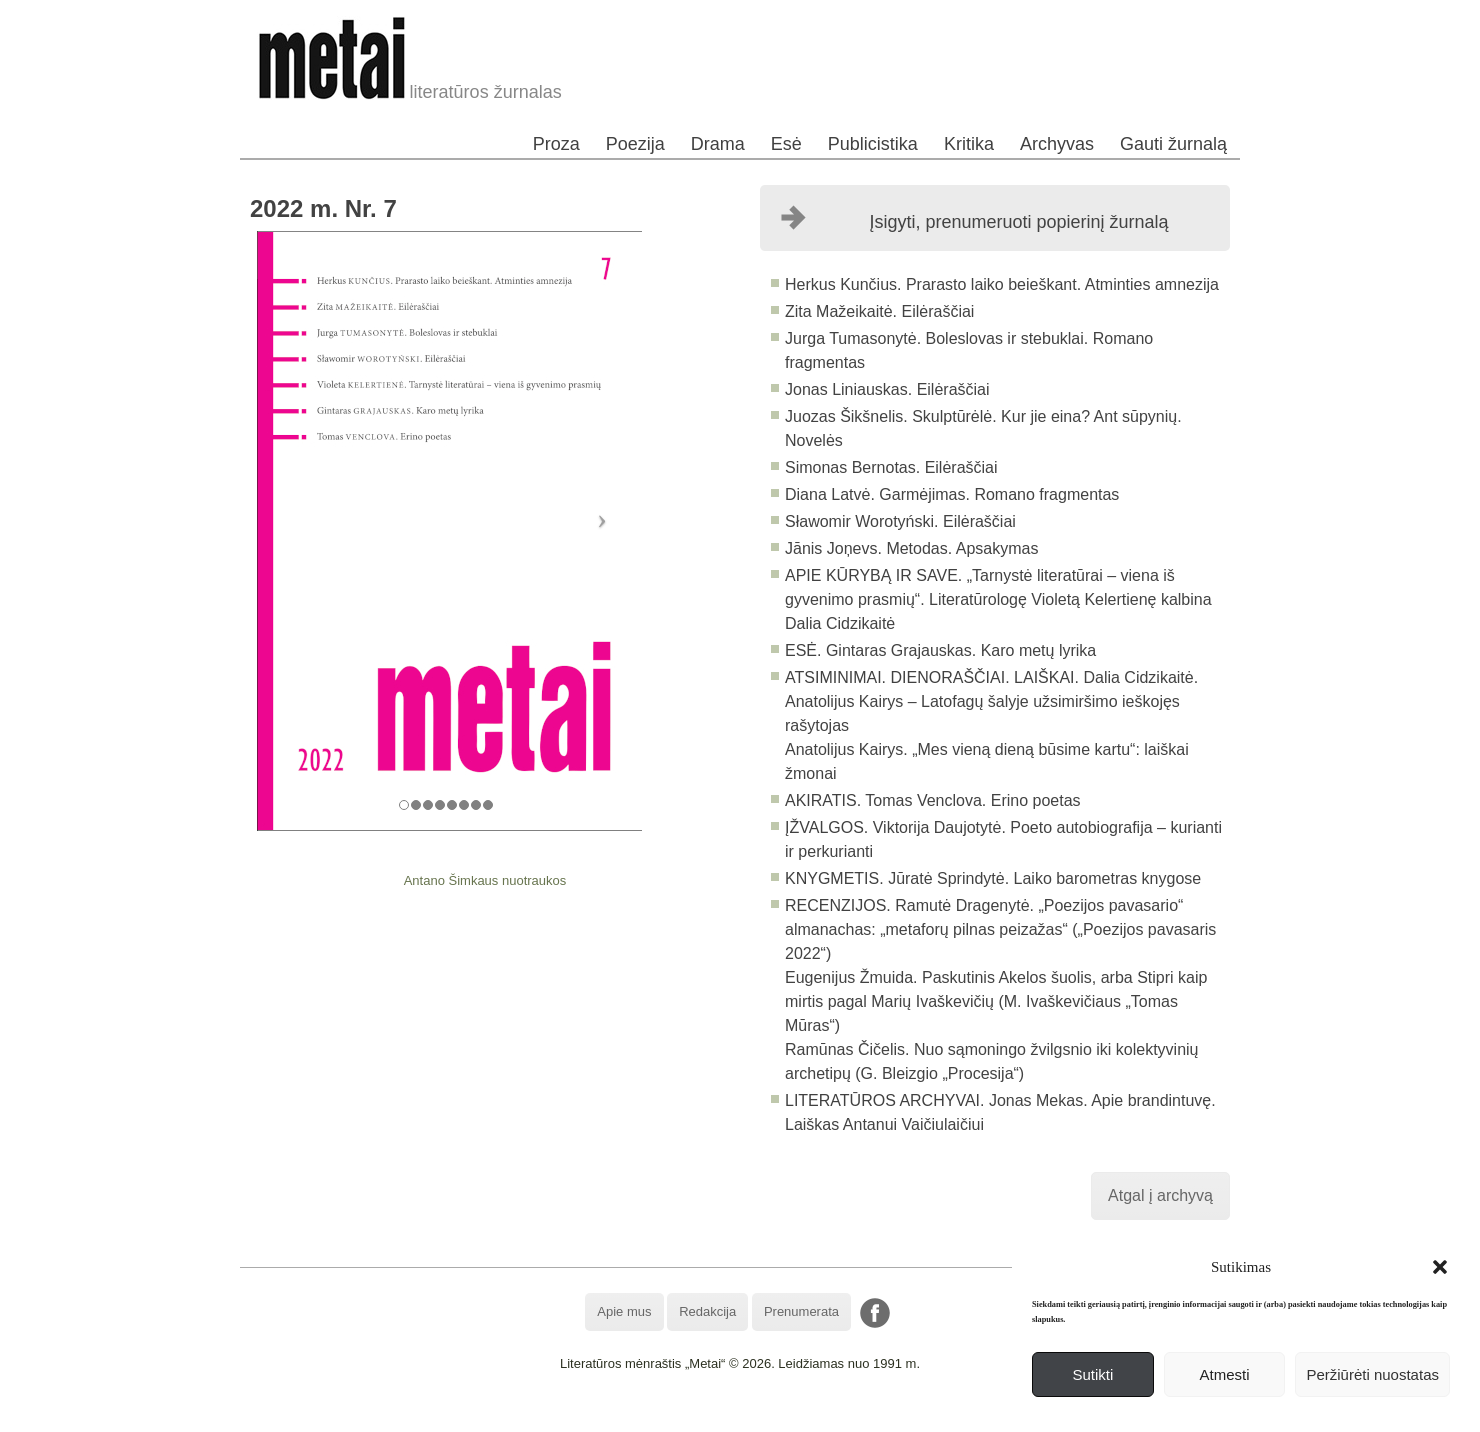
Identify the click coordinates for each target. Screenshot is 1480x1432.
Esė (786, 144)
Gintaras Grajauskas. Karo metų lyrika (958, 650)
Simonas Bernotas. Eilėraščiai (891, 467)
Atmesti (1225, 1374)
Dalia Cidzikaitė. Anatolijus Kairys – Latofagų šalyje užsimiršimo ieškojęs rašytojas (991, 701)
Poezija (635, 144)
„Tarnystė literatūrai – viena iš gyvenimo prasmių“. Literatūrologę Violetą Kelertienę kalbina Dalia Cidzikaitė (998, 599)
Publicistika (873, 144)
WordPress (665, 1416)
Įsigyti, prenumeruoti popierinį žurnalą (1018, 222)
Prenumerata (801, 1311)
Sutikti (1092, 1374)
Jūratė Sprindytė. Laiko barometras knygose (1044, 878)
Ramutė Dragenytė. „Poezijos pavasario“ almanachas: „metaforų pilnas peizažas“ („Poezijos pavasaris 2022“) (1000, 929)
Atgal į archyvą (1160, 1195)
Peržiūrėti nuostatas (1372, 1374)
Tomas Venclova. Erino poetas (970, 800)
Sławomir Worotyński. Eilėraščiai (900, 521)
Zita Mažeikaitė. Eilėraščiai (879, 311)
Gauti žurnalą (1173, 144)
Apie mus (624, 1311)
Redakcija (707, 1311)
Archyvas (1057, 144)
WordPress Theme (754, 1416)
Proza (556, 144)
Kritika (969, 144)
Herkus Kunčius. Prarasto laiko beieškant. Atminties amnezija (1002, 284)
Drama (718, 144)
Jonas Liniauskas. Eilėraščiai (887, 389)
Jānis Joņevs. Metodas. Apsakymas (911, 548)
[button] (1440, 1267)
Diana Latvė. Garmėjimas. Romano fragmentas (952, 494)
